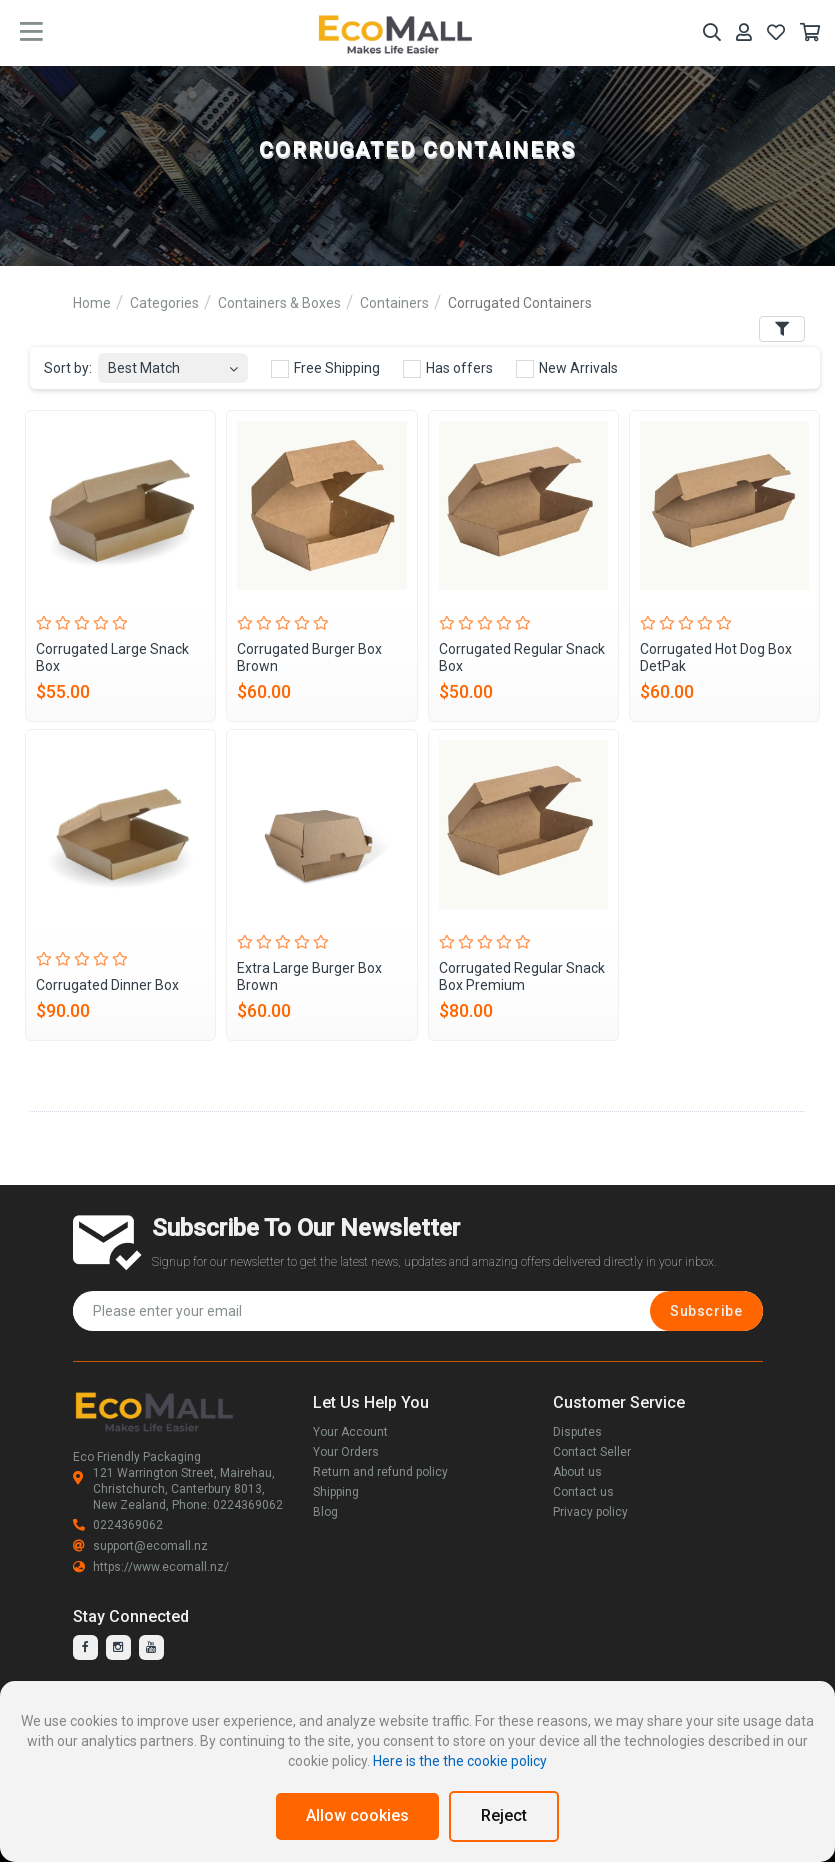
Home (92, 303)
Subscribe (706, 1311)
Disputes (577, 1432)
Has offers (448, 369)
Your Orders (346, 1452)
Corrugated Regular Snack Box (522, 657)
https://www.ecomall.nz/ (151, 1567)
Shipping (336, 1492)
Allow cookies (357, 1815)
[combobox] (173, 362)
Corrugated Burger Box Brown (309, 657)
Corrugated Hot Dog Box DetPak (716, 657)
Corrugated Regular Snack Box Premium (522, 976)
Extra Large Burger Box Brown (309, 976)
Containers (394, 303)
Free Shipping (325, 369)
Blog (325, 1512)
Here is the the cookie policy (460, 1761)
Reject (504, 1815)
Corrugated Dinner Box (107, 985)
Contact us (583, 1492)
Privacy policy (590, 1512)
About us (577, 1472)
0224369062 (118, 1525)
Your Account (350, 1432)
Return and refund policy (380, 1472)
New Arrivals (567, 369)
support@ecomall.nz (140, 1546)
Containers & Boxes (279, 303)
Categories (164, 303)
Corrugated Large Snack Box (112, 657)
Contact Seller (592, 1452)
